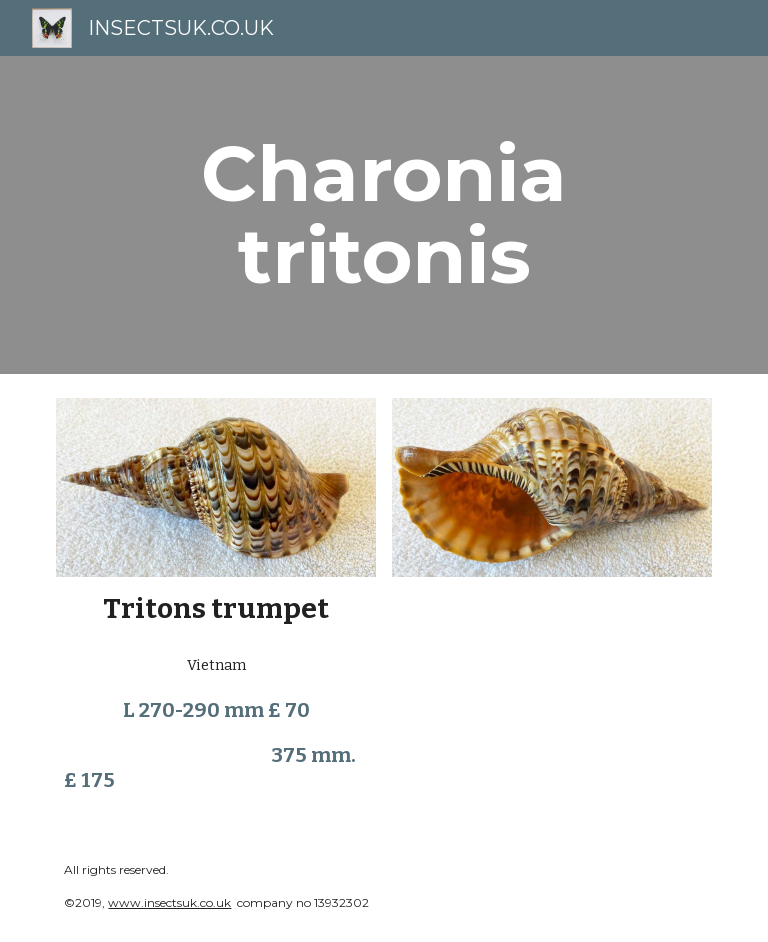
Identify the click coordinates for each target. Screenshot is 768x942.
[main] (383, 215)
